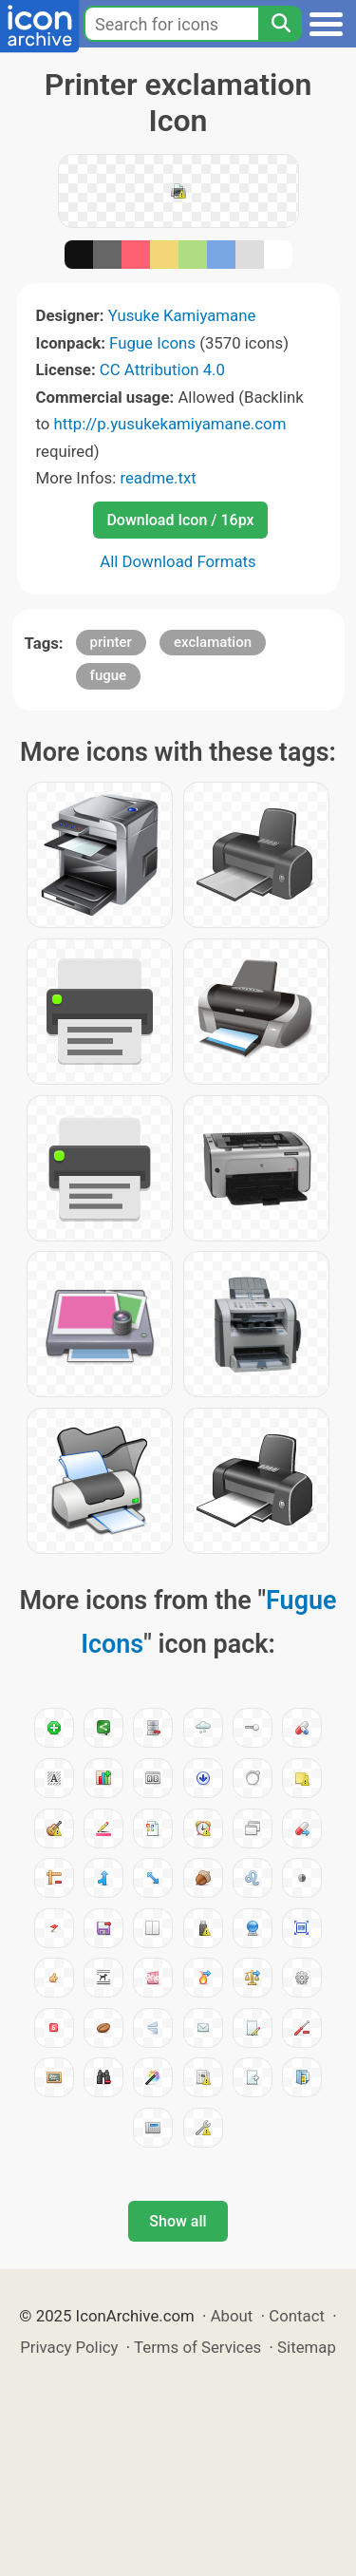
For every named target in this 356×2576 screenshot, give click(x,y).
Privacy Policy (69, 2347)
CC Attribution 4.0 (162, 369)
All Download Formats (178, 561)
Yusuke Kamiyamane (182, 315)
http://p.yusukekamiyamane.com (170, 423)
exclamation (213, 642)
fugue (108, 675)
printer (111, 642)
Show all (177, 2221)
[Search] (280, 24)
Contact (297, 2315)
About (232, 2315)
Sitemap (306, 2347)
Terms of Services (197, 2347)
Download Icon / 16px (179, 520)
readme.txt (158, 477)
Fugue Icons (152, 342)
